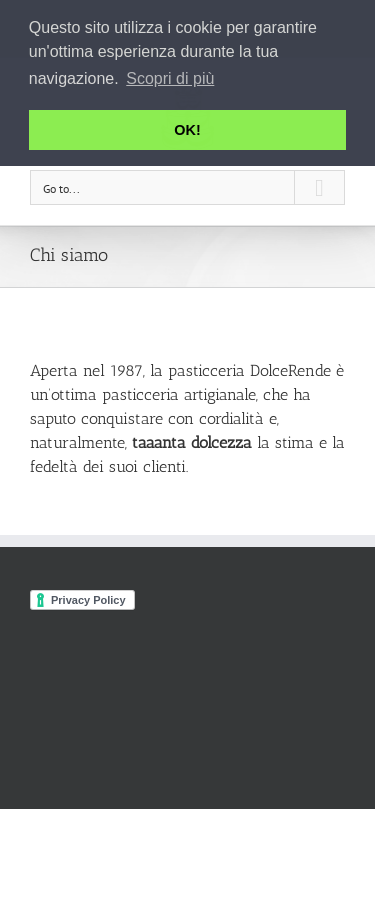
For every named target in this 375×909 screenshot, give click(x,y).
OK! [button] (187, 130)
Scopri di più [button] (170, 78)
